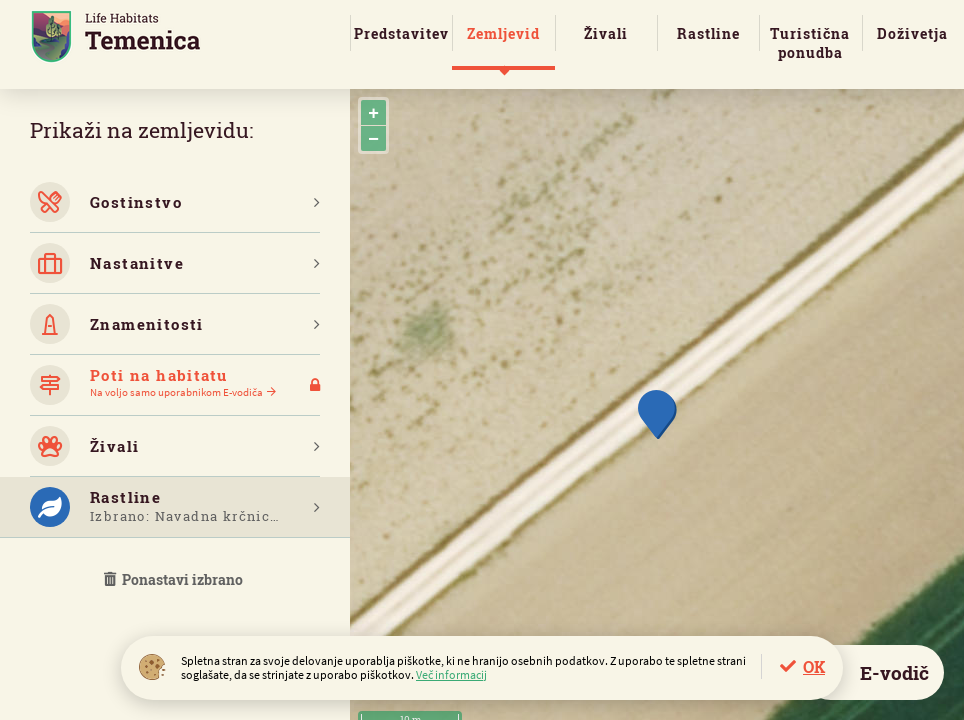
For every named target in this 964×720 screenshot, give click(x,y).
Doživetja (912, 33)
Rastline (708, 33)
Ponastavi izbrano (175, 579)
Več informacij (451, 674)
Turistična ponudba (810, 43)
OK (814, 666)
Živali (606, 33)
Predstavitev (401, 33)
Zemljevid (503, 33)
